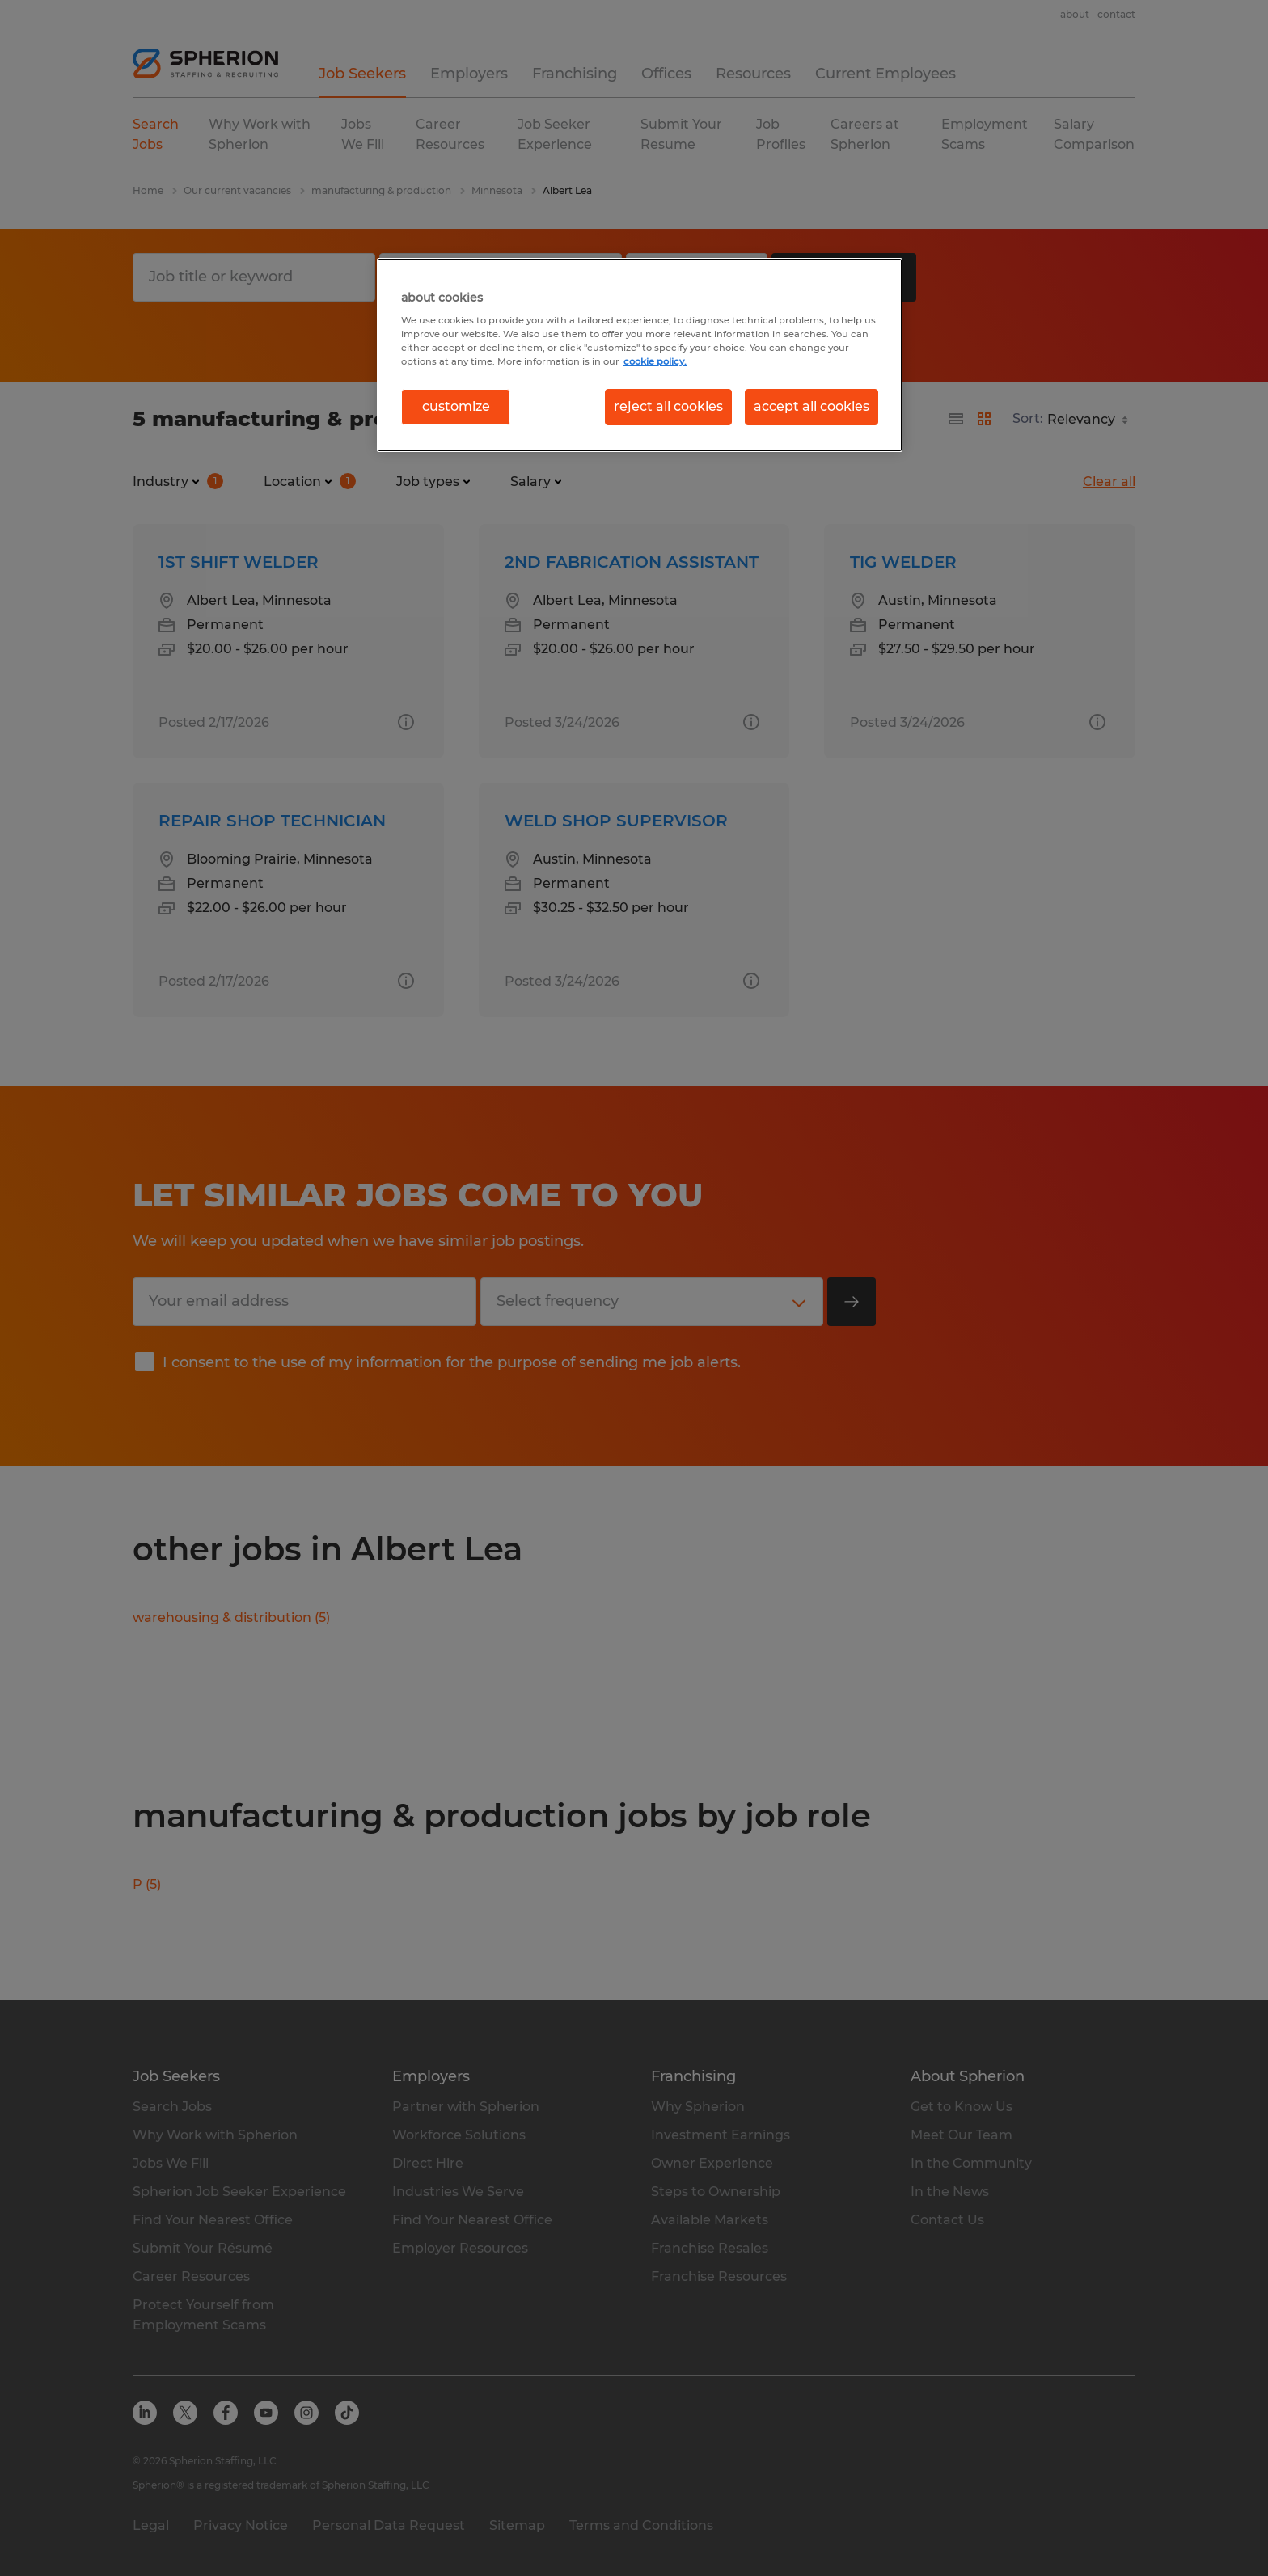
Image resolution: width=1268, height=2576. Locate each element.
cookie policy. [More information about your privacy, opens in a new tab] (655, 361)
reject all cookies (668, 406)
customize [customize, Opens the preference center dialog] (456, 406)
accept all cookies (811, 406)
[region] (639, 355)
